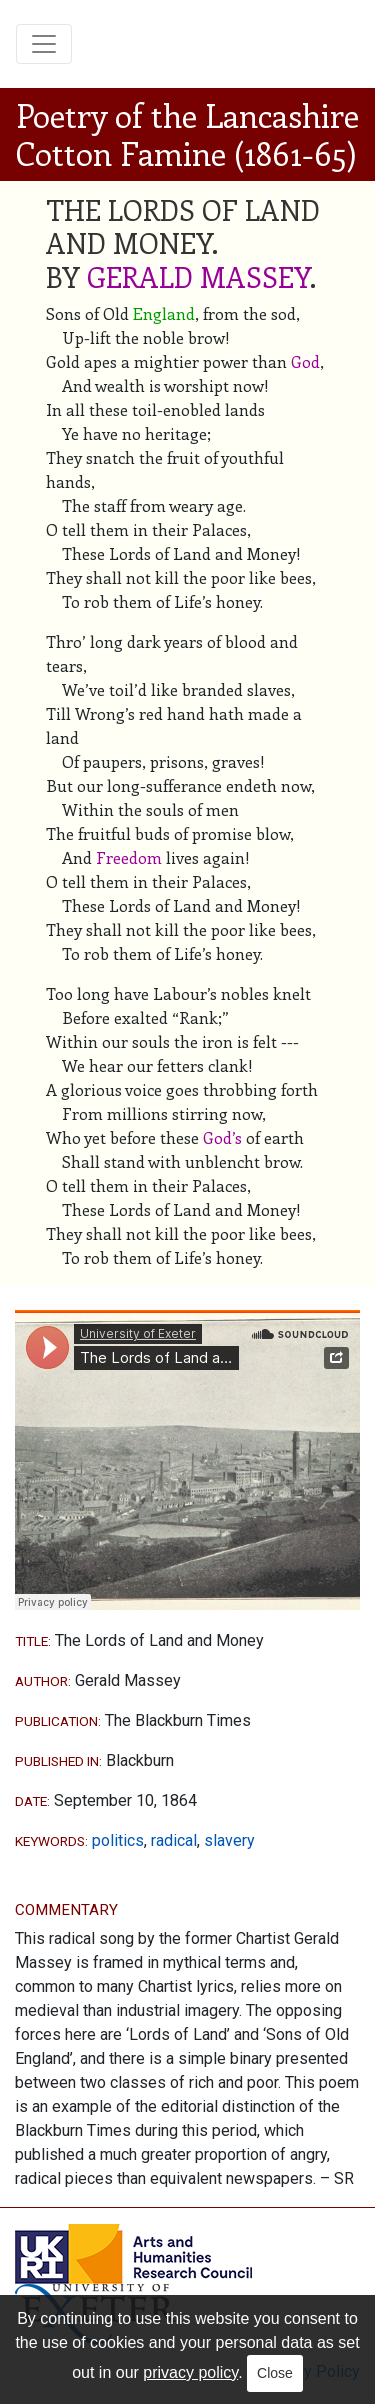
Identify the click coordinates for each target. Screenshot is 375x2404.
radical (174, 1840)
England (164, 313)
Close (275, 2373)
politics (118, 1840)
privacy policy (190, 2372)
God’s (222, 1137)
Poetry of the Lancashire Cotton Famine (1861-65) (187, 134)
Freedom (129, 857)
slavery (229, 1840)
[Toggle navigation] (44, 44)
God (305, 361)
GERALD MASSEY (198, 276)
